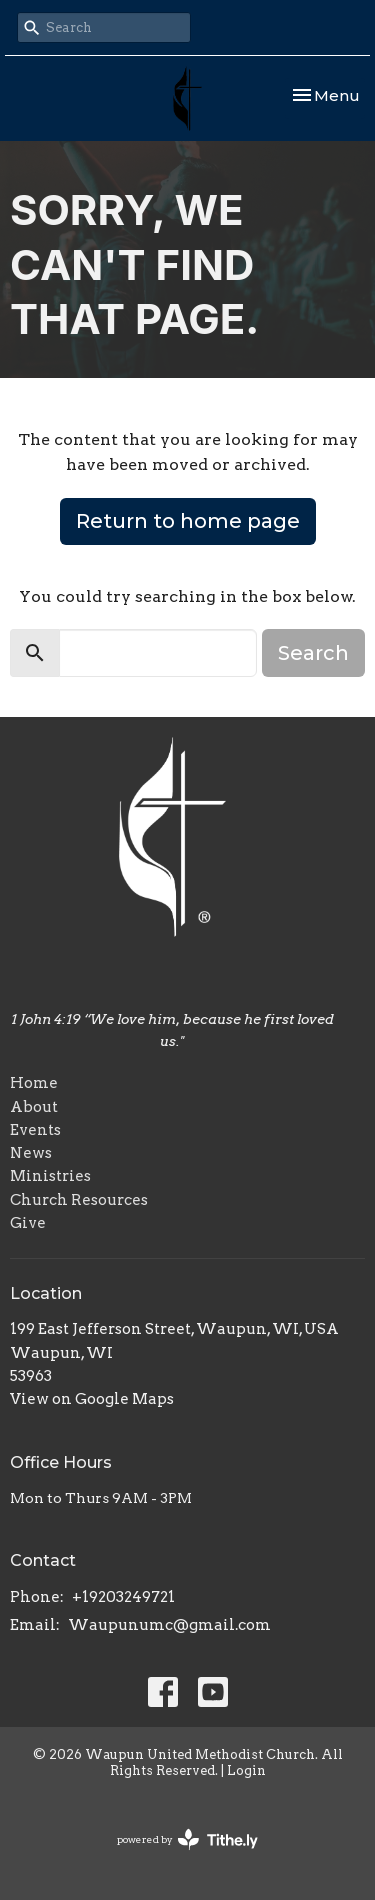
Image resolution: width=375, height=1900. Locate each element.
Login (246, 1770)
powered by (187, 1839)
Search (313, 653)
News (31, 1153)
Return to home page (188, 521)
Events (35, 1130)
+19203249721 (123, 1597)
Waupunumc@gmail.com (169, 1625)
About (34, 1107)
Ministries (50, 1176)
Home (34, 1083)
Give (28, 1223)
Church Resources (79, 1200)
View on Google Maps (92, 1399)
